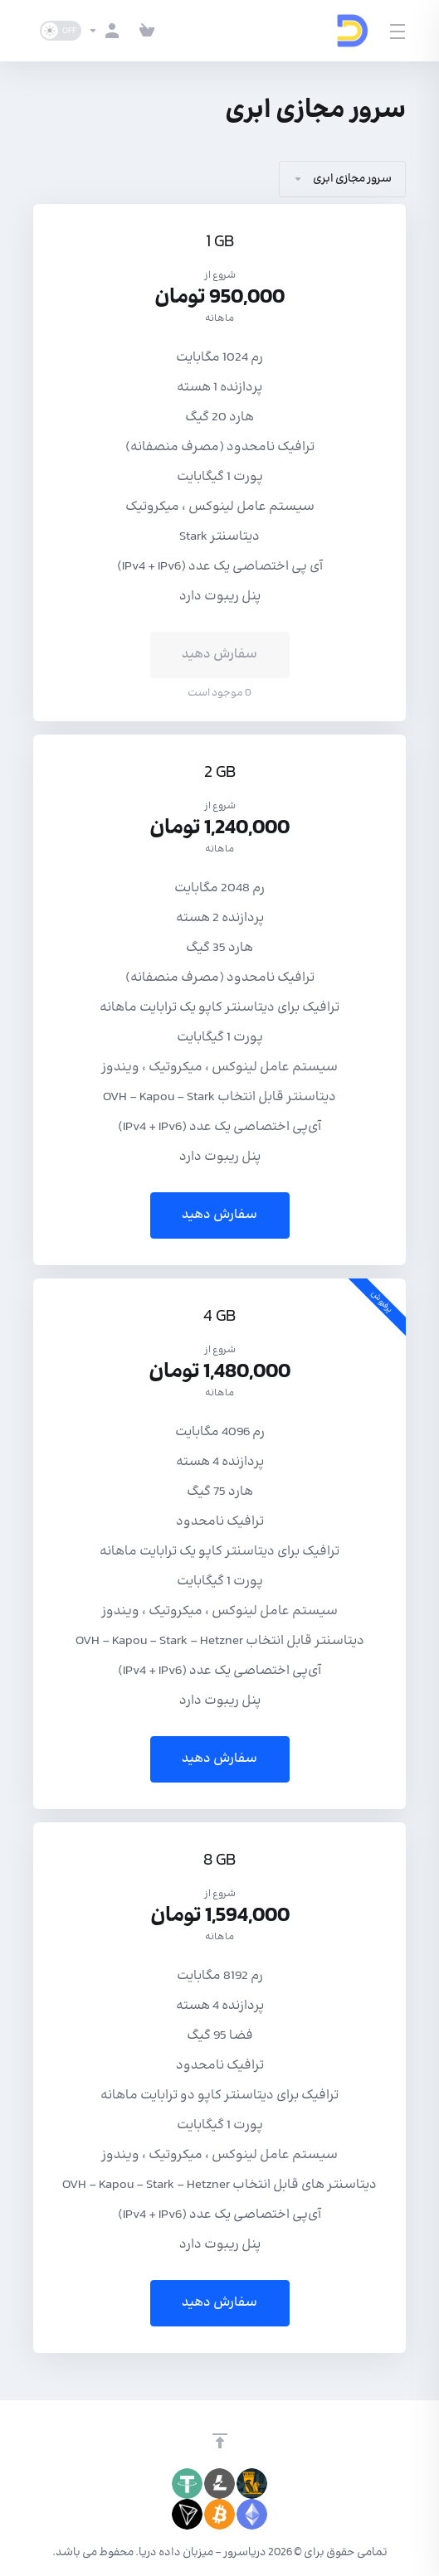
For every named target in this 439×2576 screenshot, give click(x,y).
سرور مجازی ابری (342, 179)
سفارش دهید (219, 1215)
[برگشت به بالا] (220, 2441)
